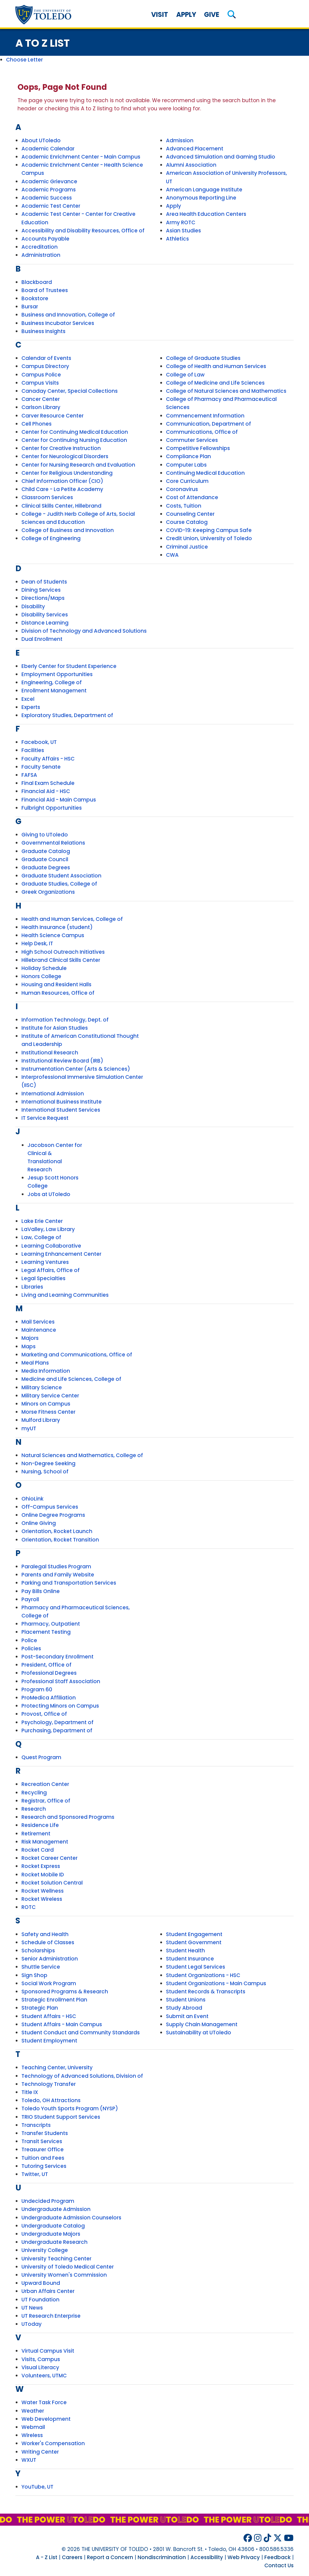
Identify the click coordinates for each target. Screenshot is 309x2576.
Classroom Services (47, 497)
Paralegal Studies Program (56, 1566)
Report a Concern (110, 2557)
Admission (179, 140)
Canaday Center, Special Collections (69, 391)
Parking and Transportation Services (68, 1582)
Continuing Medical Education (205, 473)
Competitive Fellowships (198, 448)
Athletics (177, 238)
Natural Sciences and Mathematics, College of (82, 1455)
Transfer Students (44, 2133)
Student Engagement (194, 1934)
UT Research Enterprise (51, 2315)
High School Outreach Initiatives (63, 952)
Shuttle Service (40, 1966)
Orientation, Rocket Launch (56, 1531)
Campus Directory (45, 366)
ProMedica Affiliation (48, 1697)
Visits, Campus (40, 2359)
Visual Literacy (40, 2367)
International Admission (52, 1093)
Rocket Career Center (49, 1858)
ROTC (28, 1907)
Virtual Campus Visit (47, 2350)
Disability (33, 606)
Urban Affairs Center (48, 2291)
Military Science (41, 1387)
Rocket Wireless (41, 1899)
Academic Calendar (48, 148)
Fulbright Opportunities (51, 807)
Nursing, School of (44, 1471)
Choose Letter (24, 59)
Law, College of (41, 1237)
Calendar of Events (46, 358)
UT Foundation (40, 2299)
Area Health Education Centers (206, 214)
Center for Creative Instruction (61, 448)
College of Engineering (51, 538)
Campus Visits (40, 382)
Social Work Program (48, 1983)
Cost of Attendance (192, 497)
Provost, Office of (44, 1714)
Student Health (185, 1950)
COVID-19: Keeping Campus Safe (209, 530)
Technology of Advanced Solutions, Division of (82, 2076)
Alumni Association (191, 164)
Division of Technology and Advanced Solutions (84, 631)
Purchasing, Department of (56, 1730)
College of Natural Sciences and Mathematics (226, 391)
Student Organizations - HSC (203, 1975)
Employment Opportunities (57, 674)
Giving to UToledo (44, 834)
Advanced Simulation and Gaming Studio (220, 156)
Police (29, 1640)
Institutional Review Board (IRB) (62, 1060)
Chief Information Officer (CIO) (62, 481)
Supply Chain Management (201, 2024)
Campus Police (41, 374)
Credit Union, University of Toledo (209, 538)
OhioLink (32, 1498)
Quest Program (41, 1757)
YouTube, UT (37, 2486)
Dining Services (41, 590)
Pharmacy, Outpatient (50, 1623)
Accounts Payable (45, 238)
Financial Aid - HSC (45, 791)
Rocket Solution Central (52, 1882)
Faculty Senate (41, 766)
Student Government (193, 1942)
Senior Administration (49, 1958)
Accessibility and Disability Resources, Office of (83, 230)
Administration (40, 255)
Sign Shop (34, 1975)
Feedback (277, 2557)
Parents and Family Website (57, 1574)
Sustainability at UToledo (198, 2032)
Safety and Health (44, 1934)
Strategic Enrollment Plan (54, 1999)
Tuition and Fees (42, 2158)
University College (44, 2250)
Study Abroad (184, 2007)
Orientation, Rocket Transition (60, 1539)
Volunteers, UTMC (44, 2375)
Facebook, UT (39, 742)
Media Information (45, 1371)
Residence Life (40, 1825)
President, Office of (46, 1664)
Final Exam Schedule (48, 783)
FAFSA (29, 775)
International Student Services (60, 1109)
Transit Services (41, 2141)
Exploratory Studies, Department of (67, 715)
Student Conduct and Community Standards (80, 2032)
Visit (159, 14)
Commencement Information (205, 415)
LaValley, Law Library (48, 1229)
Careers (72, 2557)
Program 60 (36, 1689)
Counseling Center (190, 514)
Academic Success (46, 197)
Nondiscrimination (162, 2557)
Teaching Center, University (57, 2067)
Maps (28, 1346)
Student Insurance (190, 1958)
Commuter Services (192, 440)
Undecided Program (47, 2201)
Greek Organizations (48, 892)
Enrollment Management (54, 690)
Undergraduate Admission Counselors (71, 2217)
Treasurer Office (42, 2149)
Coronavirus (182, 489)
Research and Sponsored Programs (67, 1817)
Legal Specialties (43, 1278)
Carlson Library (40, 407)
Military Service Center (50, 1395)
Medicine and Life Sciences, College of (71, 1379)
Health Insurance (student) (57, 927)
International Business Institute (61, 1101)
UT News (32, 2307)
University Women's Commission (64, 2274)
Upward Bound (40, 2283)
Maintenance (38, 1330)
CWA (172, 555)
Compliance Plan (188, 456)
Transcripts (36, 2125)
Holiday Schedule (44, 968)
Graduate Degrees (45, 867)
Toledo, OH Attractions (51, 2100)
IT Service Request (44, 1118)
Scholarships (38, 1950)
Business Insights (43, 331)
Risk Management (44, 1841)
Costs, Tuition (183, 505)
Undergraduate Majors (50, 2233)
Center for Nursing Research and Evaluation (78, 464)
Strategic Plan (39, 2007)
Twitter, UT (34, 2174)
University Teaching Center (56, 2258)
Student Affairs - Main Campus (61, 2024)
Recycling (34, 1792)
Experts (30, 707)
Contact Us (279, 2565)
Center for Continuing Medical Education (74, 432)
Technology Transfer (48, 2084)
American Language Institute (204, 189)
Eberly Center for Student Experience (68, 666)
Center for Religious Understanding (67, 473)
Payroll (30, 1599)
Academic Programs (48, 189)
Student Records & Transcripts (205, 1991)
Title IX (29, 2092)
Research (33, 1808)
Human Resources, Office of (57, 993)
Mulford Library (40, 1420)
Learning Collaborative (51, 1245)
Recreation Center (45, 1784)
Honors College (41, 976)
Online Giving (38, 1523)
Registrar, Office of (45, 1800)
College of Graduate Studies (203, 358)
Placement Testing (46, 1632)
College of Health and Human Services (216, 366)
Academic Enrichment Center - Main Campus (80, 156)
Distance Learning (44, 622)
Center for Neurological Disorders (64, 456)
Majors (30, 1338)
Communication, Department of (208, 423)
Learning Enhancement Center (61, 1254)
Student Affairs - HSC (48, 2016)
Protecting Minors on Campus (60, 1705)
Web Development (46, 2419)
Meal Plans (35, 1362)
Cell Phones (36, 423)
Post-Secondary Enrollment (57, 1656)
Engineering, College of (51, 682)
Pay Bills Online (40, 1591)
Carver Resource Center (52, 415)
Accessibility (206, 2557)
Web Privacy (244, 2557)
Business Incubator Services (57, 323)
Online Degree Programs (53, 1515)
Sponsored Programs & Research (64, 1991)
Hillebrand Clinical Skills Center (60, 960)
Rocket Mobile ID (42, 1874)
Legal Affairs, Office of (50, 1270)
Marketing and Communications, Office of (76, 1354)
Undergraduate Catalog (53, 2225)
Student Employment (49, 2040)
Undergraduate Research (54, 2242)
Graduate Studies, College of (59, 883)
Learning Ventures (45, 1262)
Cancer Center (40, 399)
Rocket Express (40, 1866)
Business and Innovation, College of (68, 314)
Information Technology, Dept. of (65, 1019)
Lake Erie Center (42, 1221)
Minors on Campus (45, 1403)
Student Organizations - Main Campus (216, 1983)
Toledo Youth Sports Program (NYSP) (69, 2108)
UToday (31, 2324)
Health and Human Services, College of (72, 919)
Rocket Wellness (42, 1890)
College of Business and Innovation (67, 530)
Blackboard (36, 282)
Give (211, 14)
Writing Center (40, 2451)
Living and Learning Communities (65, 1295)
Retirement (35, 1833)
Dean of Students (44, 581)
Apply (186, 14)
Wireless (32, 2435)
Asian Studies (183, 230)
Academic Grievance (49, 181)
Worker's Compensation (53, 2443)
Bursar (29, 306)
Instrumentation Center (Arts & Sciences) (75, 1068)
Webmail (33, 2427)
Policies (31, 1648)
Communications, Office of (202, 432)
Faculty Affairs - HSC (48, 758)
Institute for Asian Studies (54, 1027)
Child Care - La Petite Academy (62, 489)
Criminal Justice (187, 546)
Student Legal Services (195, 1966)
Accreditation (39, 246)
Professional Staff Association (60, 1681)
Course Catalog (187, 522)
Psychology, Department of (57, 1722)
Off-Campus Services (49, 1506)
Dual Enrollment (41, 639)
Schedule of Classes (47, 1942)
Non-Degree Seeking (48, 1463)
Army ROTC (180, 222)
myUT (28, 1428)
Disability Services (44, 614)
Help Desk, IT (37, 943)
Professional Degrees (49, 1673)
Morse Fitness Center (48, 1412)
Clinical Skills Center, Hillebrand (61, 505)
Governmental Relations (53, 842)
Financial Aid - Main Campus (58, 799)
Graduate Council (44, 859)
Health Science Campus (52, 935)
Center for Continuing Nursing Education (74, 440)
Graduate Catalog (45, 851)
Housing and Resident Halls (56, 984)
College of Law (185, 374)
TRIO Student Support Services (60, 2117)
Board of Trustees (44, 290)
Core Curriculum (187, 481)
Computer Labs (186, 464)
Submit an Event (187, 2016)
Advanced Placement (194, 148)
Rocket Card (37, 1849)
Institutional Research (49, 1052)
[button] (232, 14)
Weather (32, 2410)
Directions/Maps (43, 598)
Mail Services (38, 1321)
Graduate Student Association (61, 875)
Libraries (32, 1286)
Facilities (32, 750)
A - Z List (46, 2557)
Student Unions (185, 1999)
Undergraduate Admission (56, 2209)
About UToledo (41, 140)
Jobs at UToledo (48, 1194)
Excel (27, 699)
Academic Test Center (50, 205)
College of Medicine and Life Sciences (215, 382)
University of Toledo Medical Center (67, 2266)
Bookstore (34, 298)
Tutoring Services (43, 2166)
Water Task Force (44, 2402)
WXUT (28, 2460)
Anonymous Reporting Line (201, 197)
